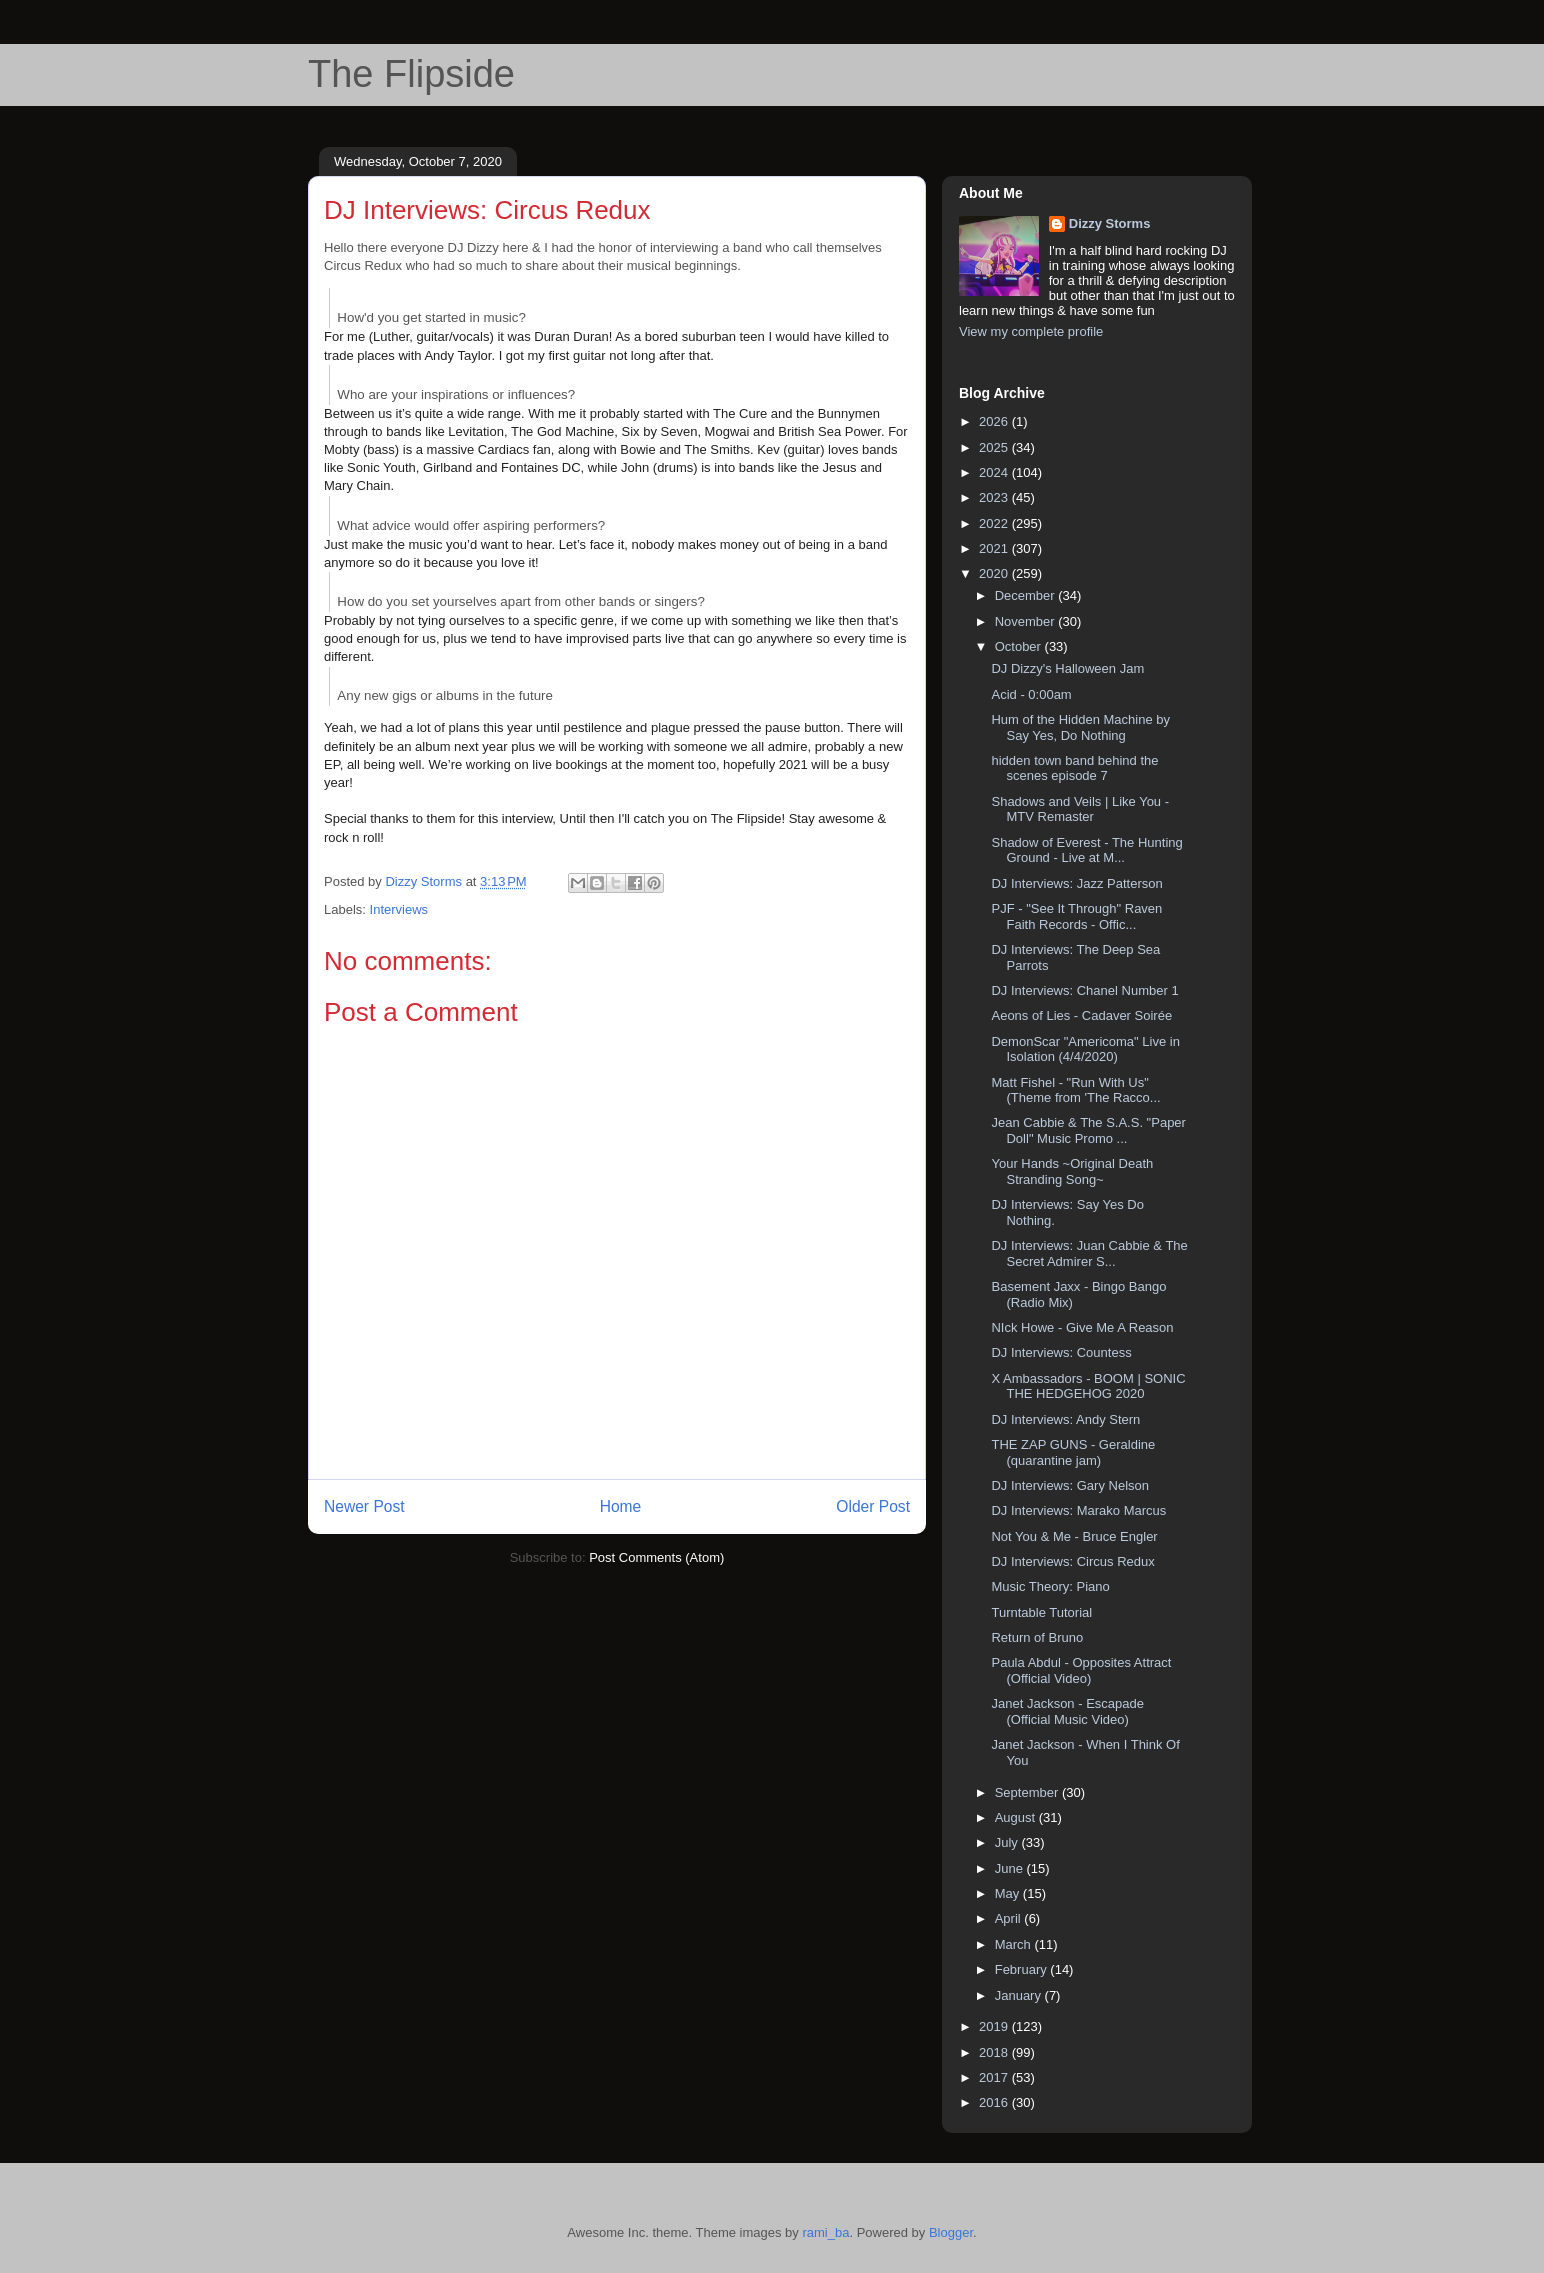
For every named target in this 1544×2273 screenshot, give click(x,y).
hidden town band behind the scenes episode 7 (1074, 768)
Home (621, 1506)
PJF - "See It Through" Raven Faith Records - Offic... (1076, 916)
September (1028, 1792)
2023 (995, 497)
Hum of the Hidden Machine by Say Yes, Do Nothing (1080, 727)
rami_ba (825, 2232)
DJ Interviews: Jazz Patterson (1076, 883)
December (1027, 595)
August (1017, 1817)
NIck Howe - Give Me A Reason (1082, 1327)
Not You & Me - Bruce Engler (1074, 1536)
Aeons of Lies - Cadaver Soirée (1081, 1015)
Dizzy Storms (1110, 223)
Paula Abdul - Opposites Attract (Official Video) (1081, 1670)
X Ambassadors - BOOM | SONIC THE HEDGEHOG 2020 (1088, 1386)
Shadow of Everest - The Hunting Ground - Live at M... (1086, 850)
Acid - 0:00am (1031, 694)
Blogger (951, 2232)
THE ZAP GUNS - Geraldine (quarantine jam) (1073, 1452)
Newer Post (364, 1506)
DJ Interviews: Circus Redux (1072, 1561)
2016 (995, 2102)
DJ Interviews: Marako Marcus (1078, 1510)
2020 (995, 573)
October (1020, 646)
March (1015, 1944)
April (1010, 1918)
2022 (995, 523)
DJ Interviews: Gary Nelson (1070, 1485)
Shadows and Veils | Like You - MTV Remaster (1080, 809)
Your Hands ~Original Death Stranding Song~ (1072, 1171)
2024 (995, 472)
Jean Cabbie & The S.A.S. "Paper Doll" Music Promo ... (1088, 1130)
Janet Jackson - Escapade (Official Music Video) (1067, 1711)
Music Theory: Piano (1050, 1586)
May (1009, 1893)
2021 (995, 548)
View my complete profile (1031, 331)
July (1008, 1842)
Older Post (873, 1506)
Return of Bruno (1037, 1637)
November (1027, 621)
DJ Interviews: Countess (1061, 1352)
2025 (995, 447)
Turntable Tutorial (1041, 1612)
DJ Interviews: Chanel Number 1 (1084, 990)
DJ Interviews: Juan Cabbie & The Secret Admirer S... (1089, 1253)
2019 (995, 2026)
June (1011, 1868)
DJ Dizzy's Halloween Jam (1067, 668)
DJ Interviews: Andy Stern (1065, 1419)
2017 (995, 2077)
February (1023, 1969)
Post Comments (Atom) (656, 1557)
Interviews (399, 909)
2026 (995, 421)
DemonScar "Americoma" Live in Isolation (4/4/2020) (1085, 1049)
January (1020, 1995)
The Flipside (411, 74)
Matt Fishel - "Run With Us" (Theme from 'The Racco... (1075, 1090)
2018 (995, 2052)
